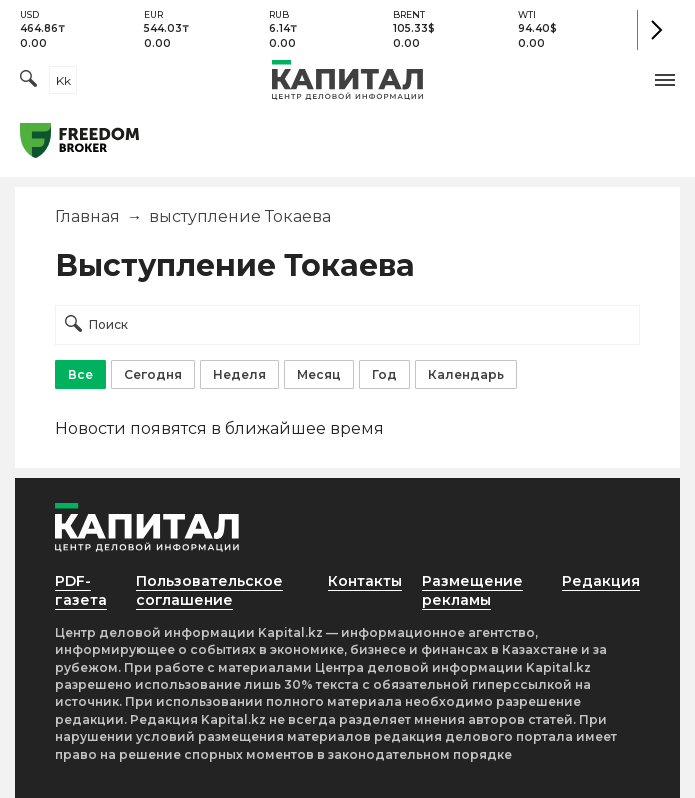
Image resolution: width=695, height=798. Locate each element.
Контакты (365, 581)
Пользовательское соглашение (209, 590)
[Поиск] (28, 80)
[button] (665, 80)
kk (63, 80)
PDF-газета (81, 590)
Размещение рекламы (472, 590)
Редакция (601, 581)
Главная (87, 216)
